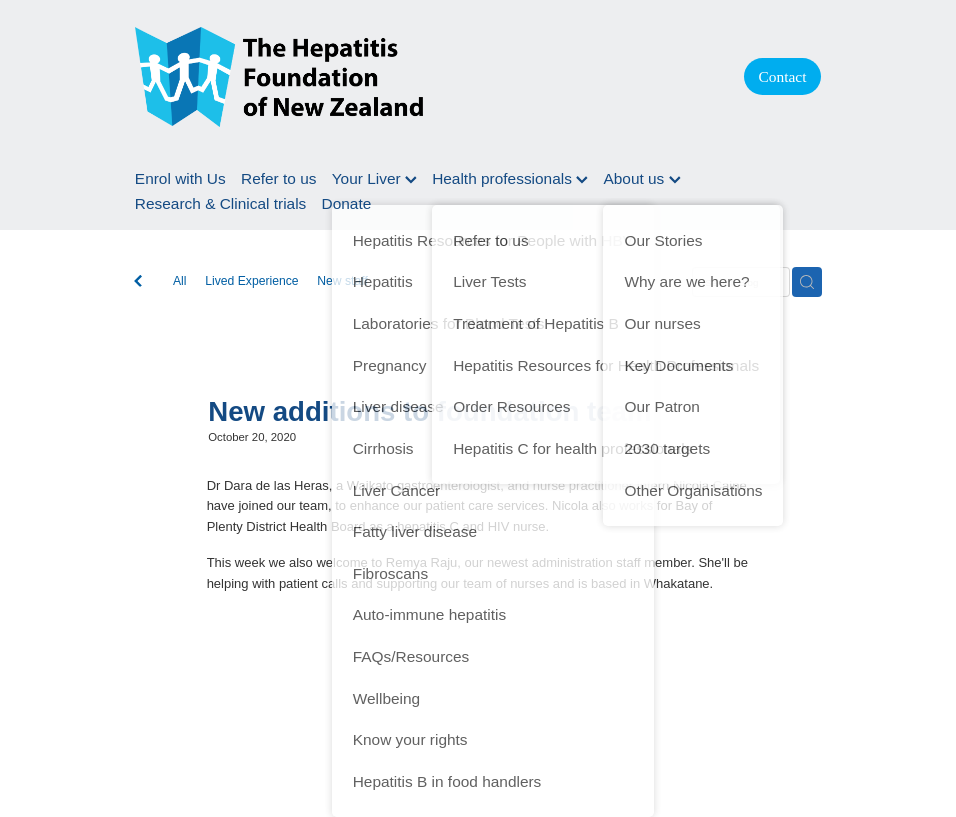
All (180, 281)
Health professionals (510, 178)
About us (641, 178)
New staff (342, 281)
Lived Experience (251, 281)
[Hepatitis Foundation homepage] (419, 77)
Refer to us (278, 178)
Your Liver (374, 178)
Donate (347, 203)
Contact (783, 76)
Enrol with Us (180, 178)
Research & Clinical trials (220, 203)
